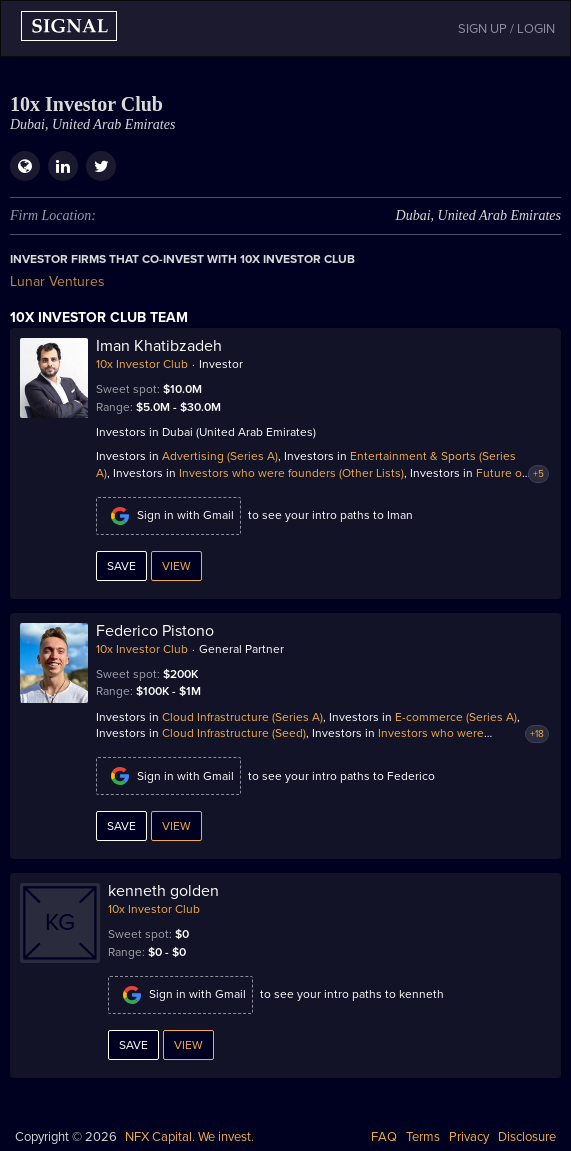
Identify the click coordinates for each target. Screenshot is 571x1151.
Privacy (469, 1137)
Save (121, 566)
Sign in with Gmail (168, 516)
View (176, 566)
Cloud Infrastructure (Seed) (234, 733)
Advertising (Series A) (220, 456)
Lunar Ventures (57, 281)
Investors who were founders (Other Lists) (291, 473)
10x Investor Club (142, 364)
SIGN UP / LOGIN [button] (506, 29)
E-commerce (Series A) (456, 717)
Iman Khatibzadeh (159, 346)
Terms (423, 1137)
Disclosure (527, 1137)
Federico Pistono (155, 631)
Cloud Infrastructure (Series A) (242, 717)
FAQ (384, 1137)
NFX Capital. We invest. (189, 1137)
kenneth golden (163, 891)
